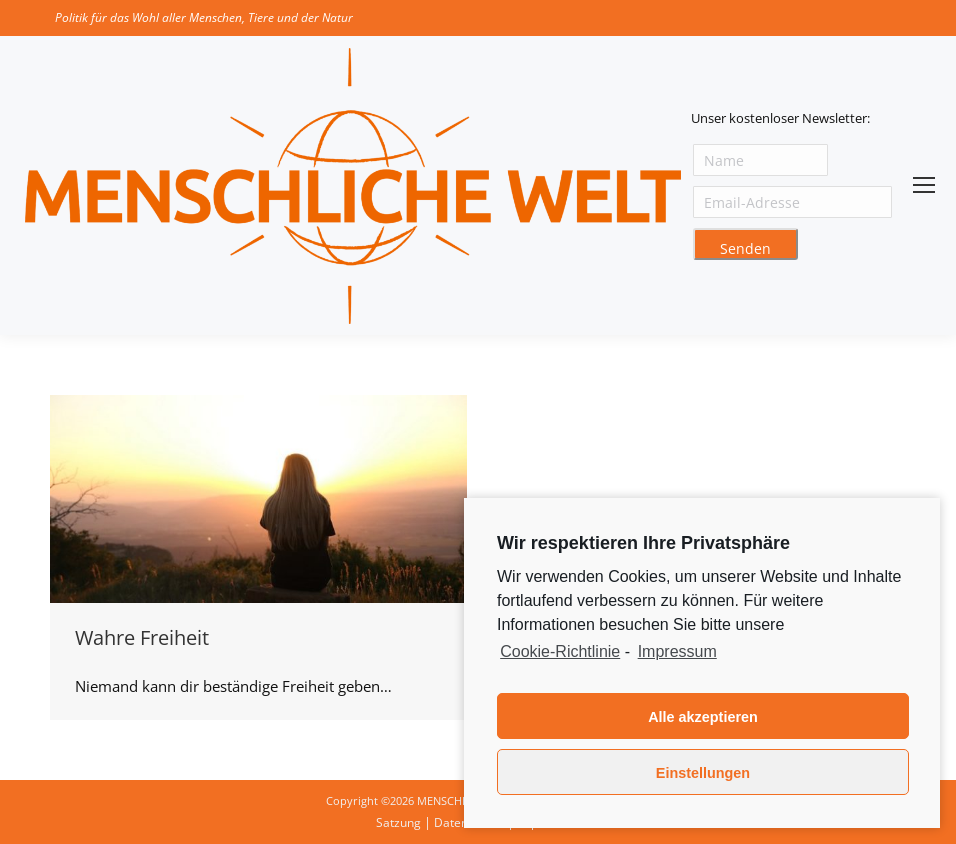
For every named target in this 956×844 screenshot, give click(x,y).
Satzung (398, 822)
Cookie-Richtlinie (560, 651)
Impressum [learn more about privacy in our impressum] (677, 651)
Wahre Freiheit (142, 637)
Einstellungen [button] (703, 773)
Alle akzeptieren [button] (703, 717)
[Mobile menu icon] (924, 185)
